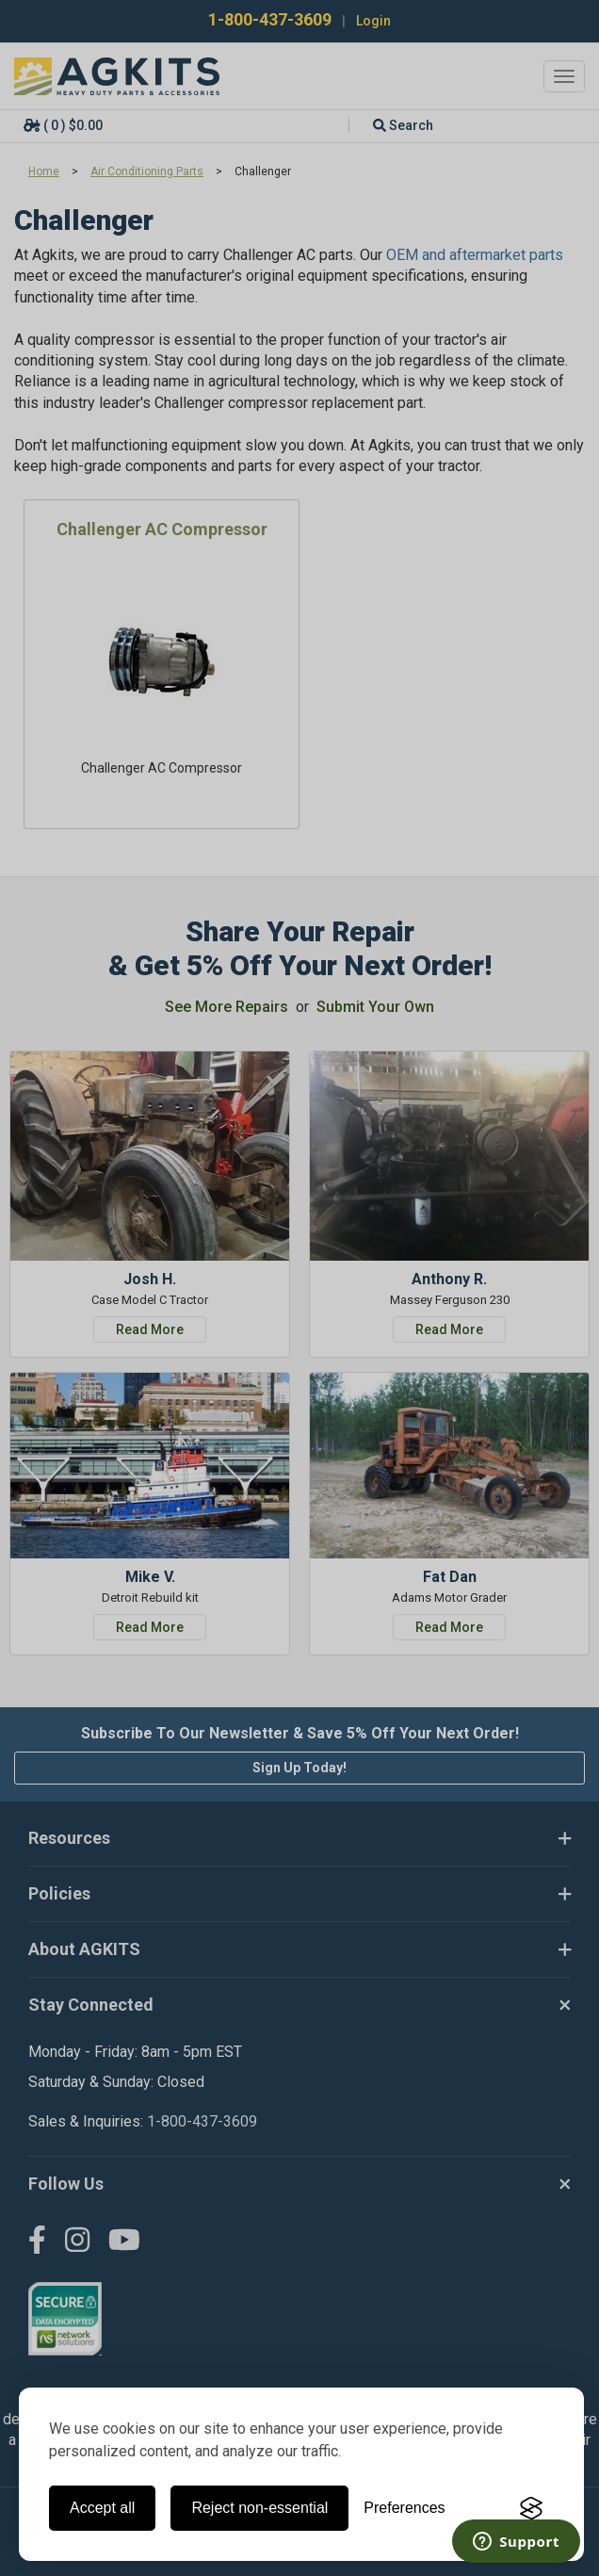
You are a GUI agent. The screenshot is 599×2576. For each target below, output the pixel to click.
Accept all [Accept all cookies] (102, 2508)
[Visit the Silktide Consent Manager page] (531, 2508)
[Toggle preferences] (404, 2508)
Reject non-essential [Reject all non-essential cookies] (259, 2508)
